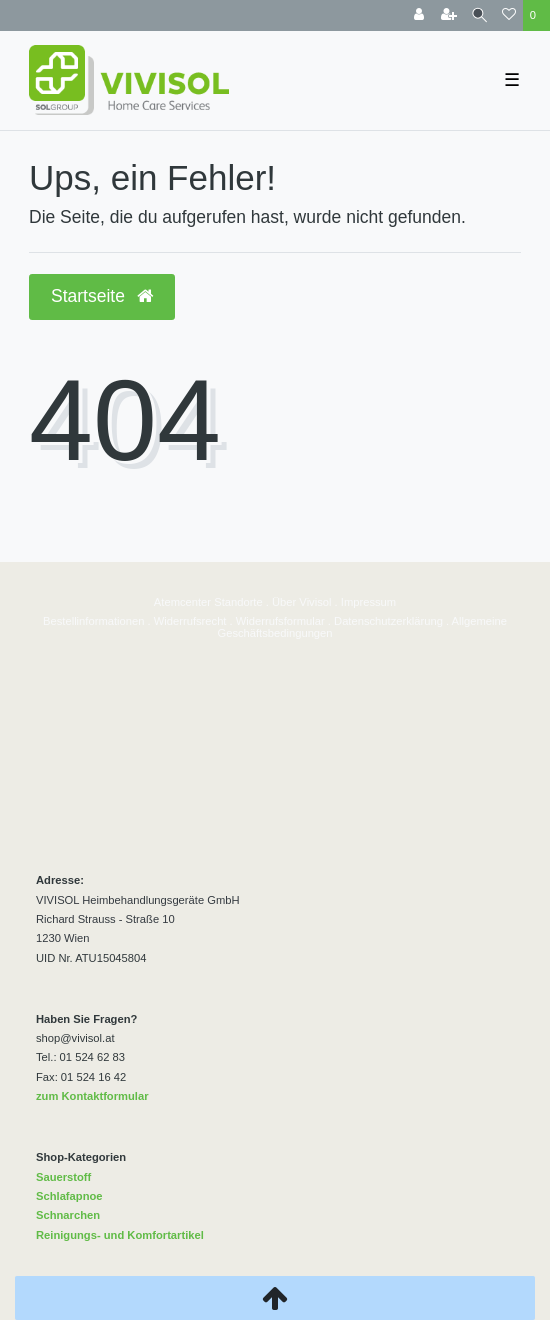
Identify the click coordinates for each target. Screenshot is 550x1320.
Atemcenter (182, 602)
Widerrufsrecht (190, 621)
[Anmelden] (419, 15)
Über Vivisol (301, 602)
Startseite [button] (102, 296)
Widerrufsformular (280, 621)
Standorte (237, 602)
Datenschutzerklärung (388, 621)
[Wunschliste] (509, 15)
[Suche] (479, 15)
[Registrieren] (449, 15)
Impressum (368, 602)
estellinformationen (98, 621)
